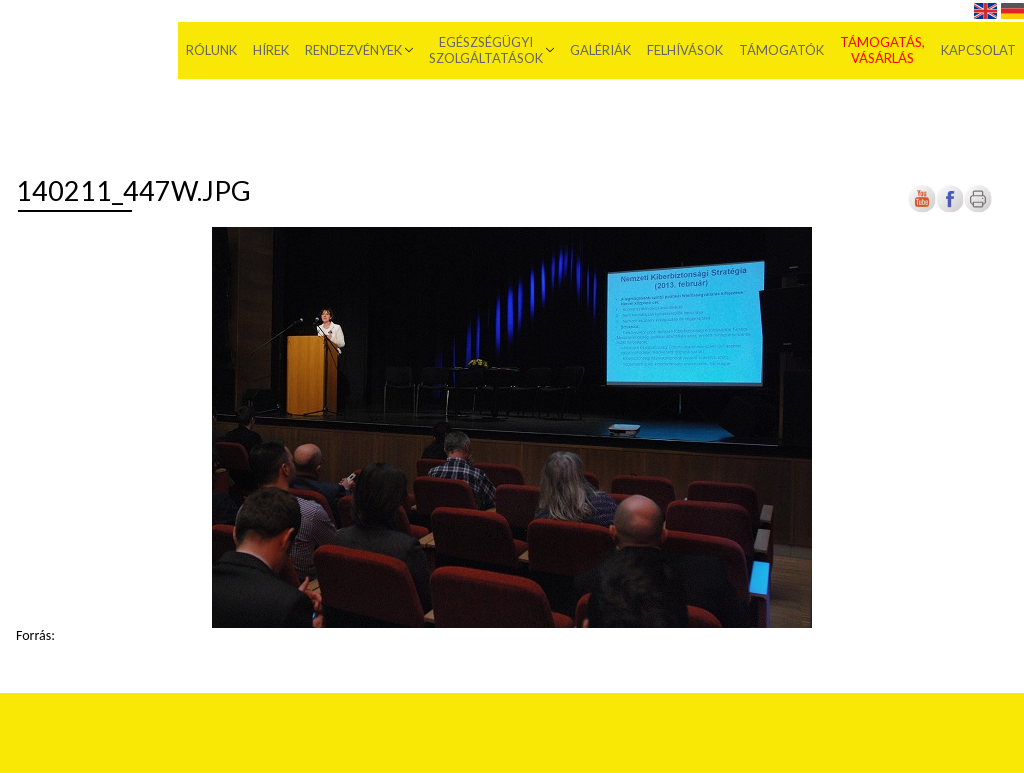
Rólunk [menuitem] (211, 50)
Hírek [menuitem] (271, 50)
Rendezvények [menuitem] (353, 50)
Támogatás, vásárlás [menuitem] (882, 50)
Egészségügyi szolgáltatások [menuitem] (486, 50)
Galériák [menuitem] (600, 50)
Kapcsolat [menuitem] (978, 50)
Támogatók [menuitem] (781, 50)
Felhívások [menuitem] (685, 50)
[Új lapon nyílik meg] (950, 208)
